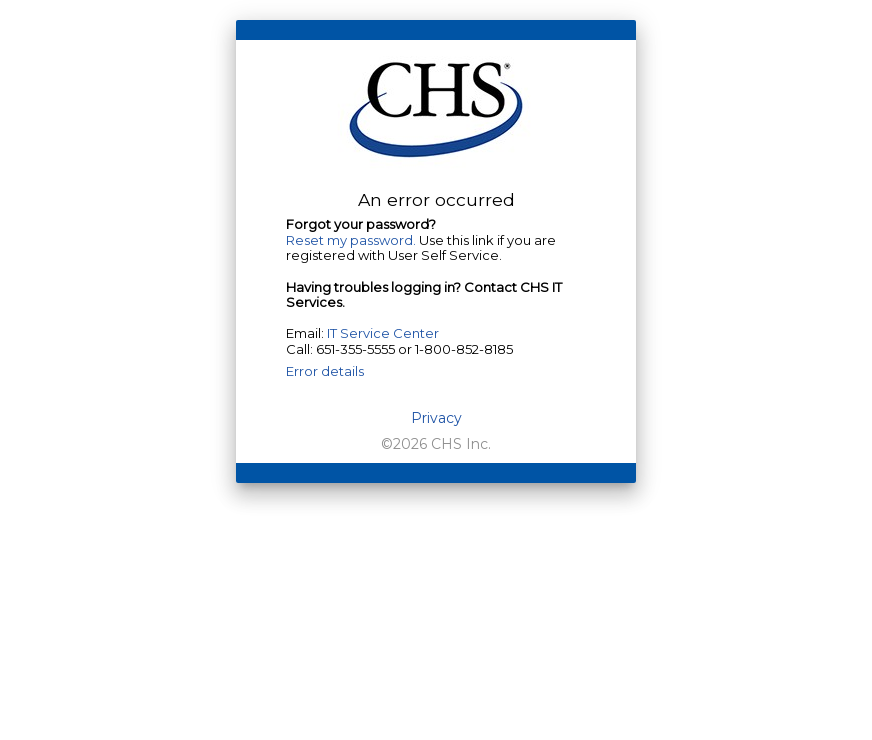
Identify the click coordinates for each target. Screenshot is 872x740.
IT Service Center (383, 333)
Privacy (436, 418)
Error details (325, 371)
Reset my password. (351, 240)
